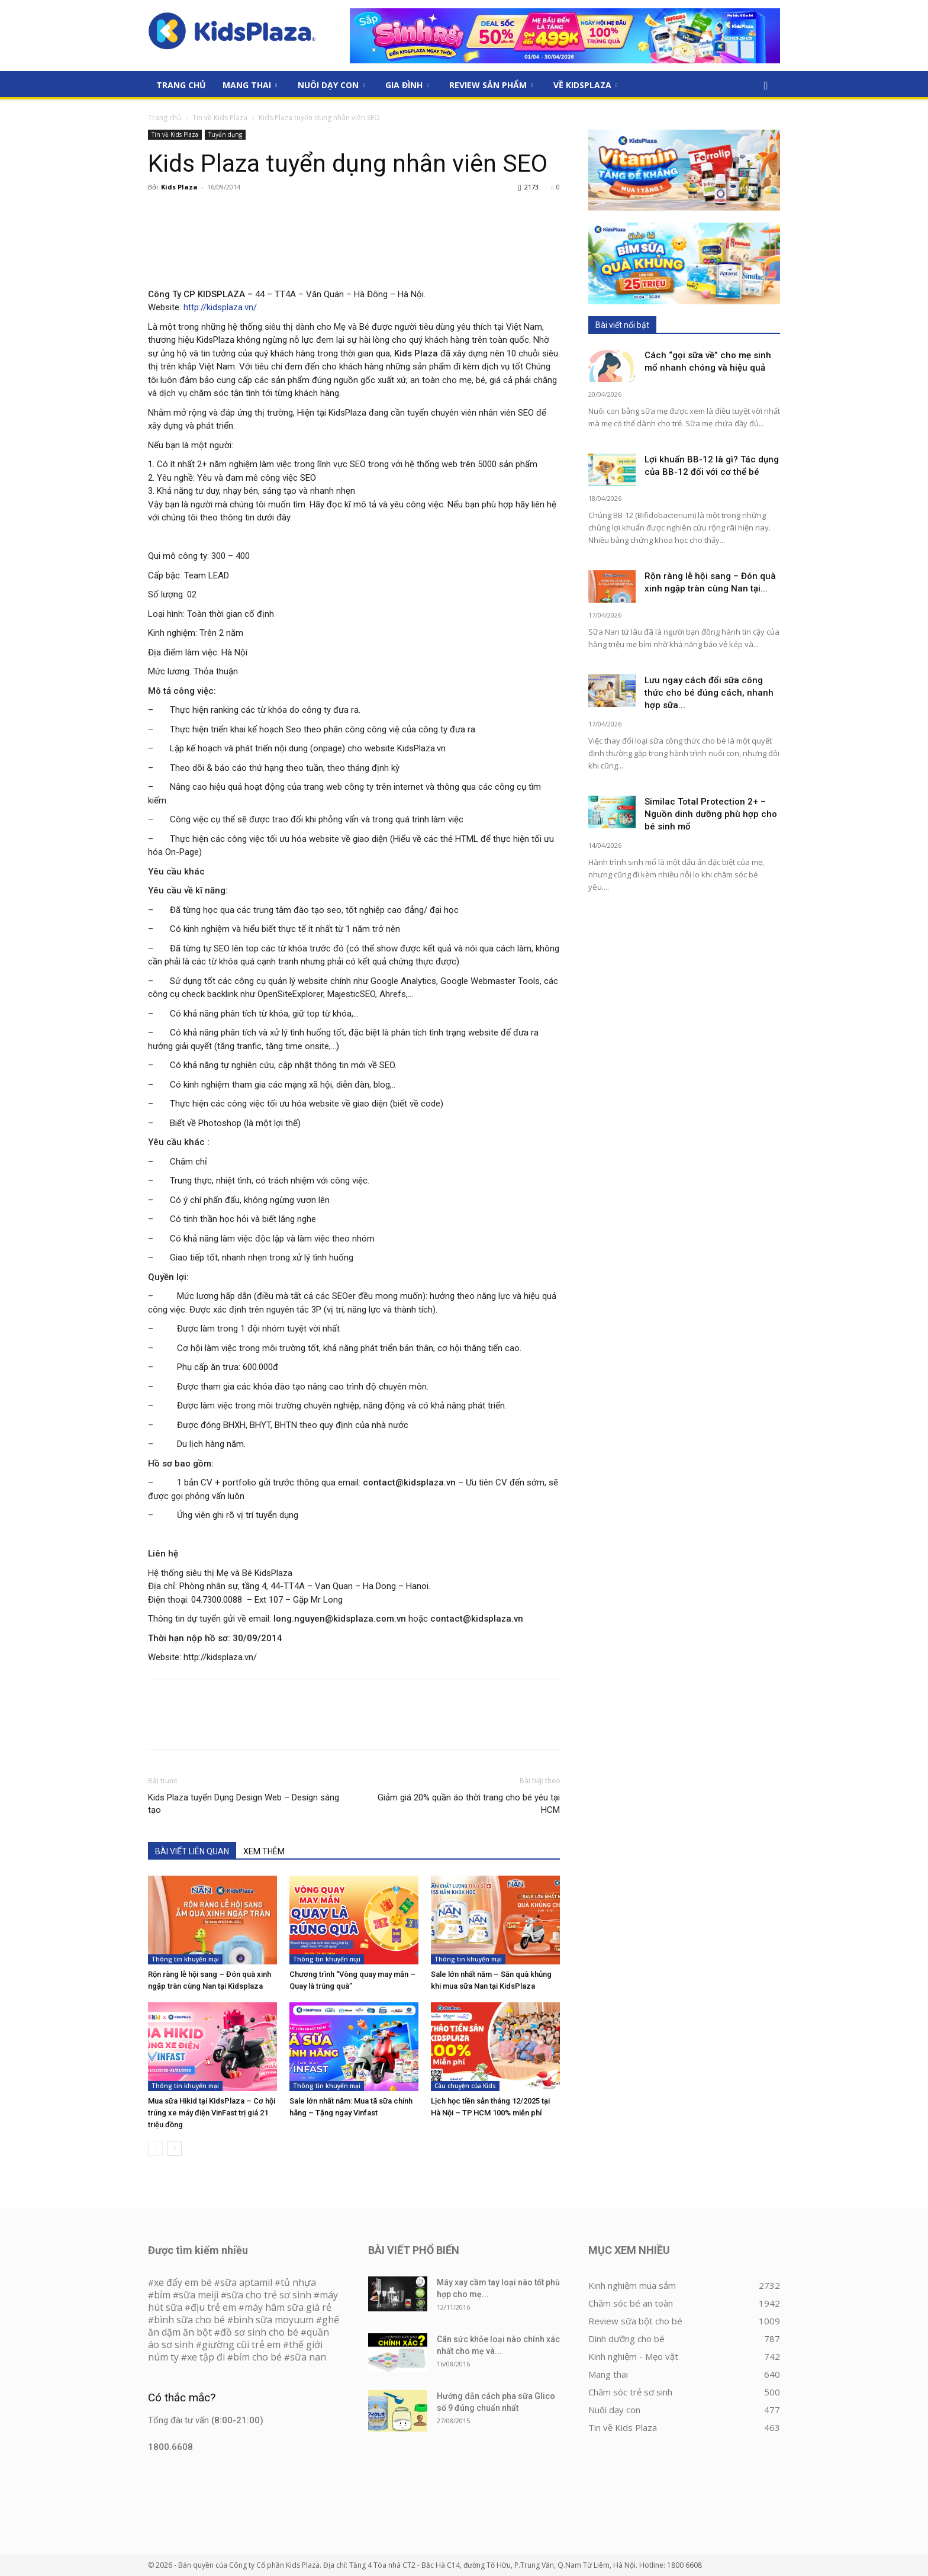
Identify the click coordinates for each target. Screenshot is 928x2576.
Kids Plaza (179, 186)
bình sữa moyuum (273, 2319)
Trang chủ (164, 117)
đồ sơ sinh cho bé (259, 2332)
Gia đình (406, 85)
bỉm (162, 2294)
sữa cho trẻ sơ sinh (269, 2294)
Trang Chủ (181, 85)
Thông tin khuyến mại (185, 1959)
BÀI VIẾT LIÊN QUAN (192, 1851)
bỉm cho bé (257, 2356)
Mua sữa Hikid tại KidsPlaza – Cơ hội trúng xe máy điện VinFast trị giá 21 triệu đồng (211, 2112)
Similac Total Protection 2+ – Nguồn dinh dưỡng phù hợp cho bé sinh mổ (711, 814)
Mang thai (250, 85)
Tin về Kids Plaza (219, 117)
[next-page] (174, 2148)
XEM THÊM (264, 1851)
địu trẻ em (213, 2307)
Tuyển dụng (225, 134)
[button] (766, 86)
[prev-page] (155, 2148)
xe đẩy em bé (184, 2282)
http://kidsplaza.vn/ (220, 307)
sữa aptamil (246, 2282)
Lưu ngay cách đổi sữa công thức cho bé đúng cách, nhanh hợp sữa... (709, 692)
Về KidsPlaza (585, 85)
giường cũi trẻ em (241, 2344)
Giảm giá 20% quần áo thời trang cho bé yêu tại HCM (469, 1803)
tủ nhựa (298, 2282)
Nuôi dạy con (331, 85)
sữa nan (308, 2356)
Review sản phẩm (491, 85)
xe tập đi (206, 2356)
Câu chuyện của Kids (465, 2086)
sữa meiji (198, 2294)
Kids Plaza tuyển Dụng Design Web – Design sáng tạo (243, 1803)
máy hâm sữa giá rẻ (287, 2307)
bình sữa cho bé (189, 2319)
